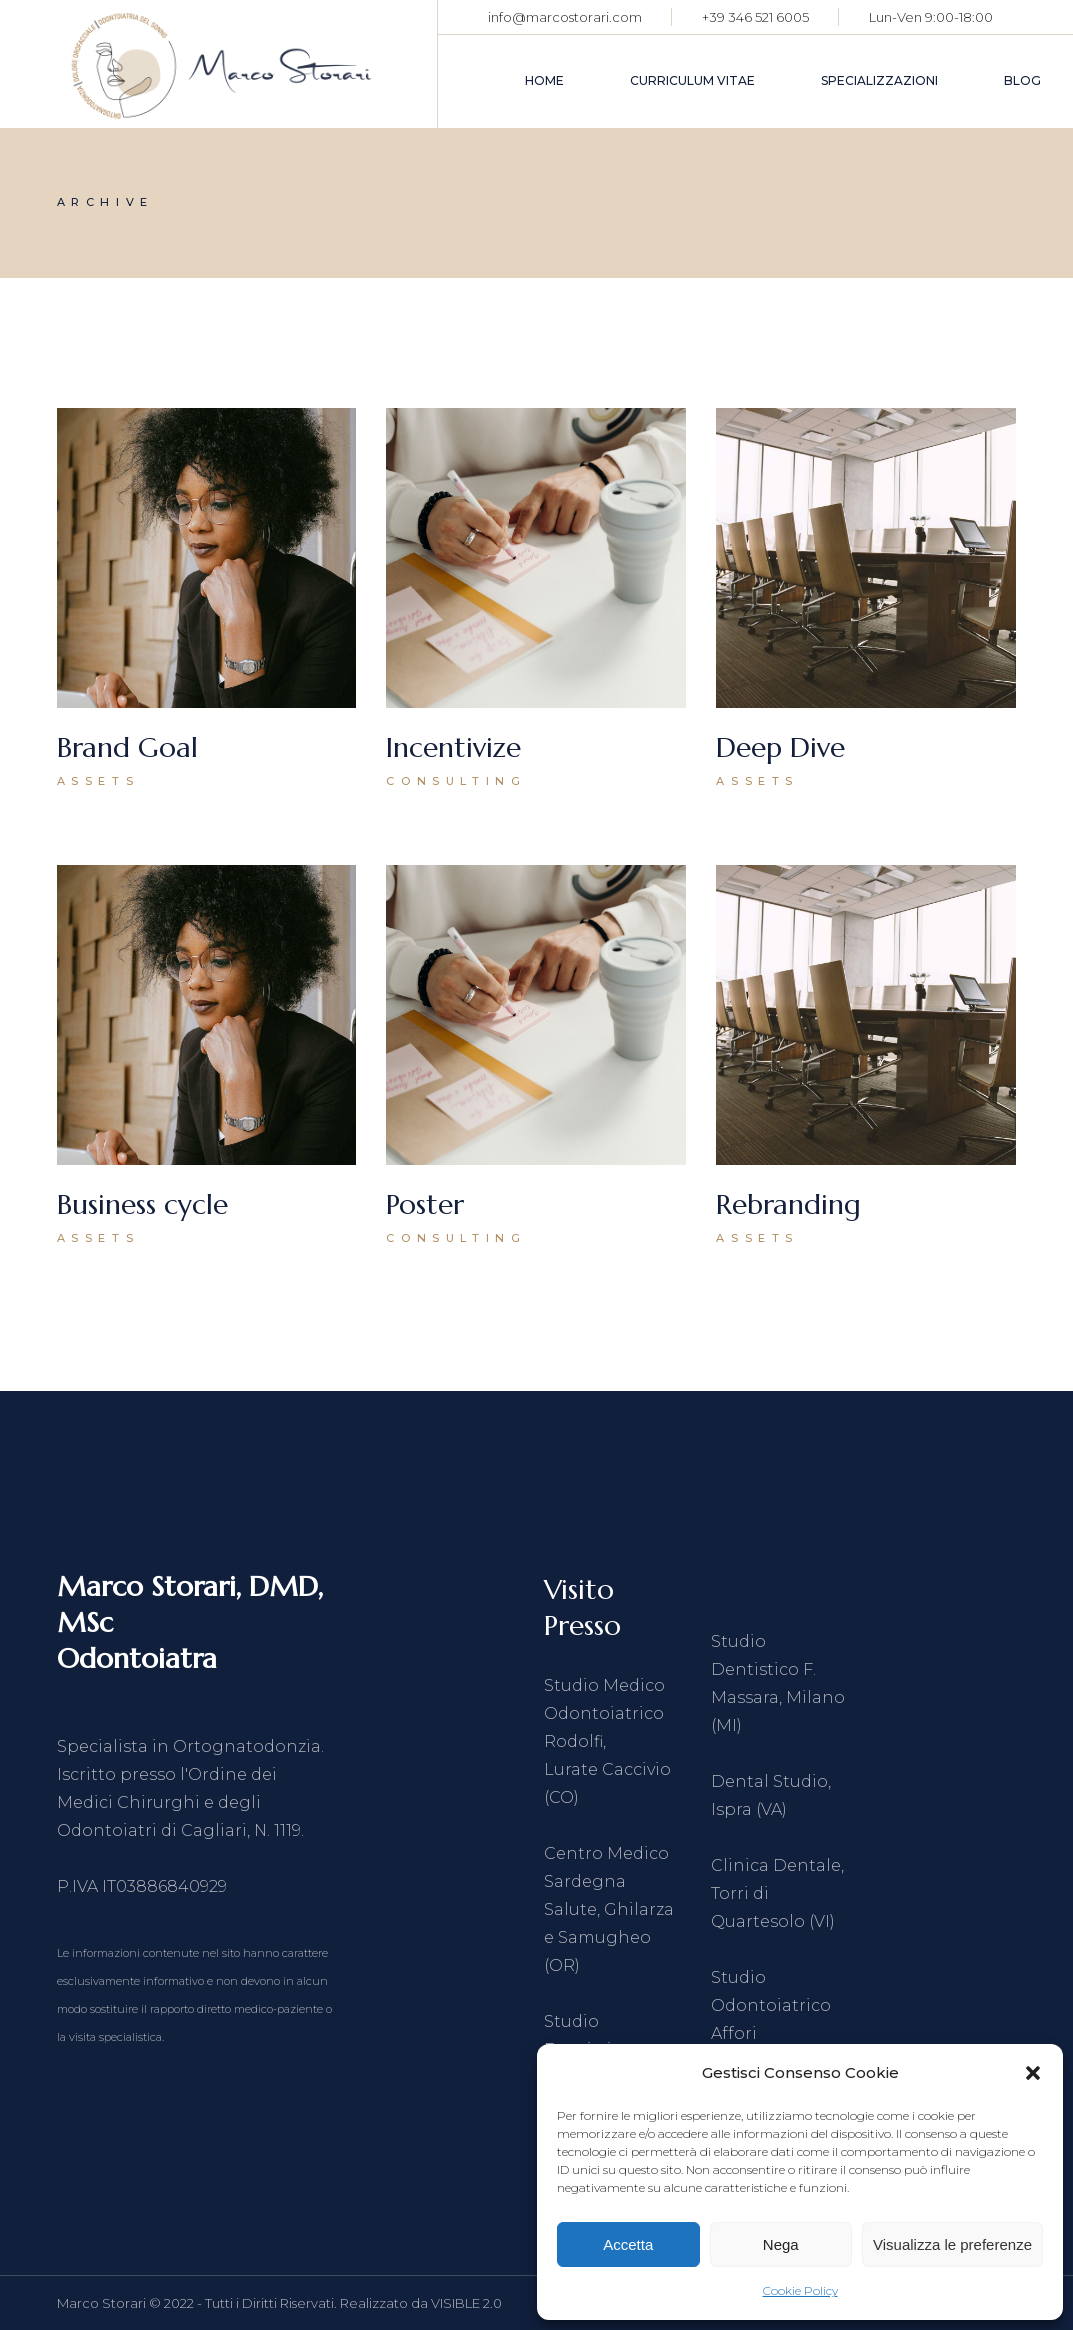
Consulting (456, 781)
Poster (425, 1204)
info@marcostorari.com (565, 17)
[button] (1033, 2073)
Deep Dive (780, 747)
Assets (98, 781)
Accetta (628, 2244)
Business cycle (142, 1204)
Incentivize (453, 747)
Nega (781, 2244)
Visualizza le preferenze (952, 2244)
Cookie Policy (800, 2290)
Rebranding (788, 1204)
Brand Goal (127, 747)
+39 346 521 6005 (755, 17)
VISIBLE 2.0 (466, 2303)
